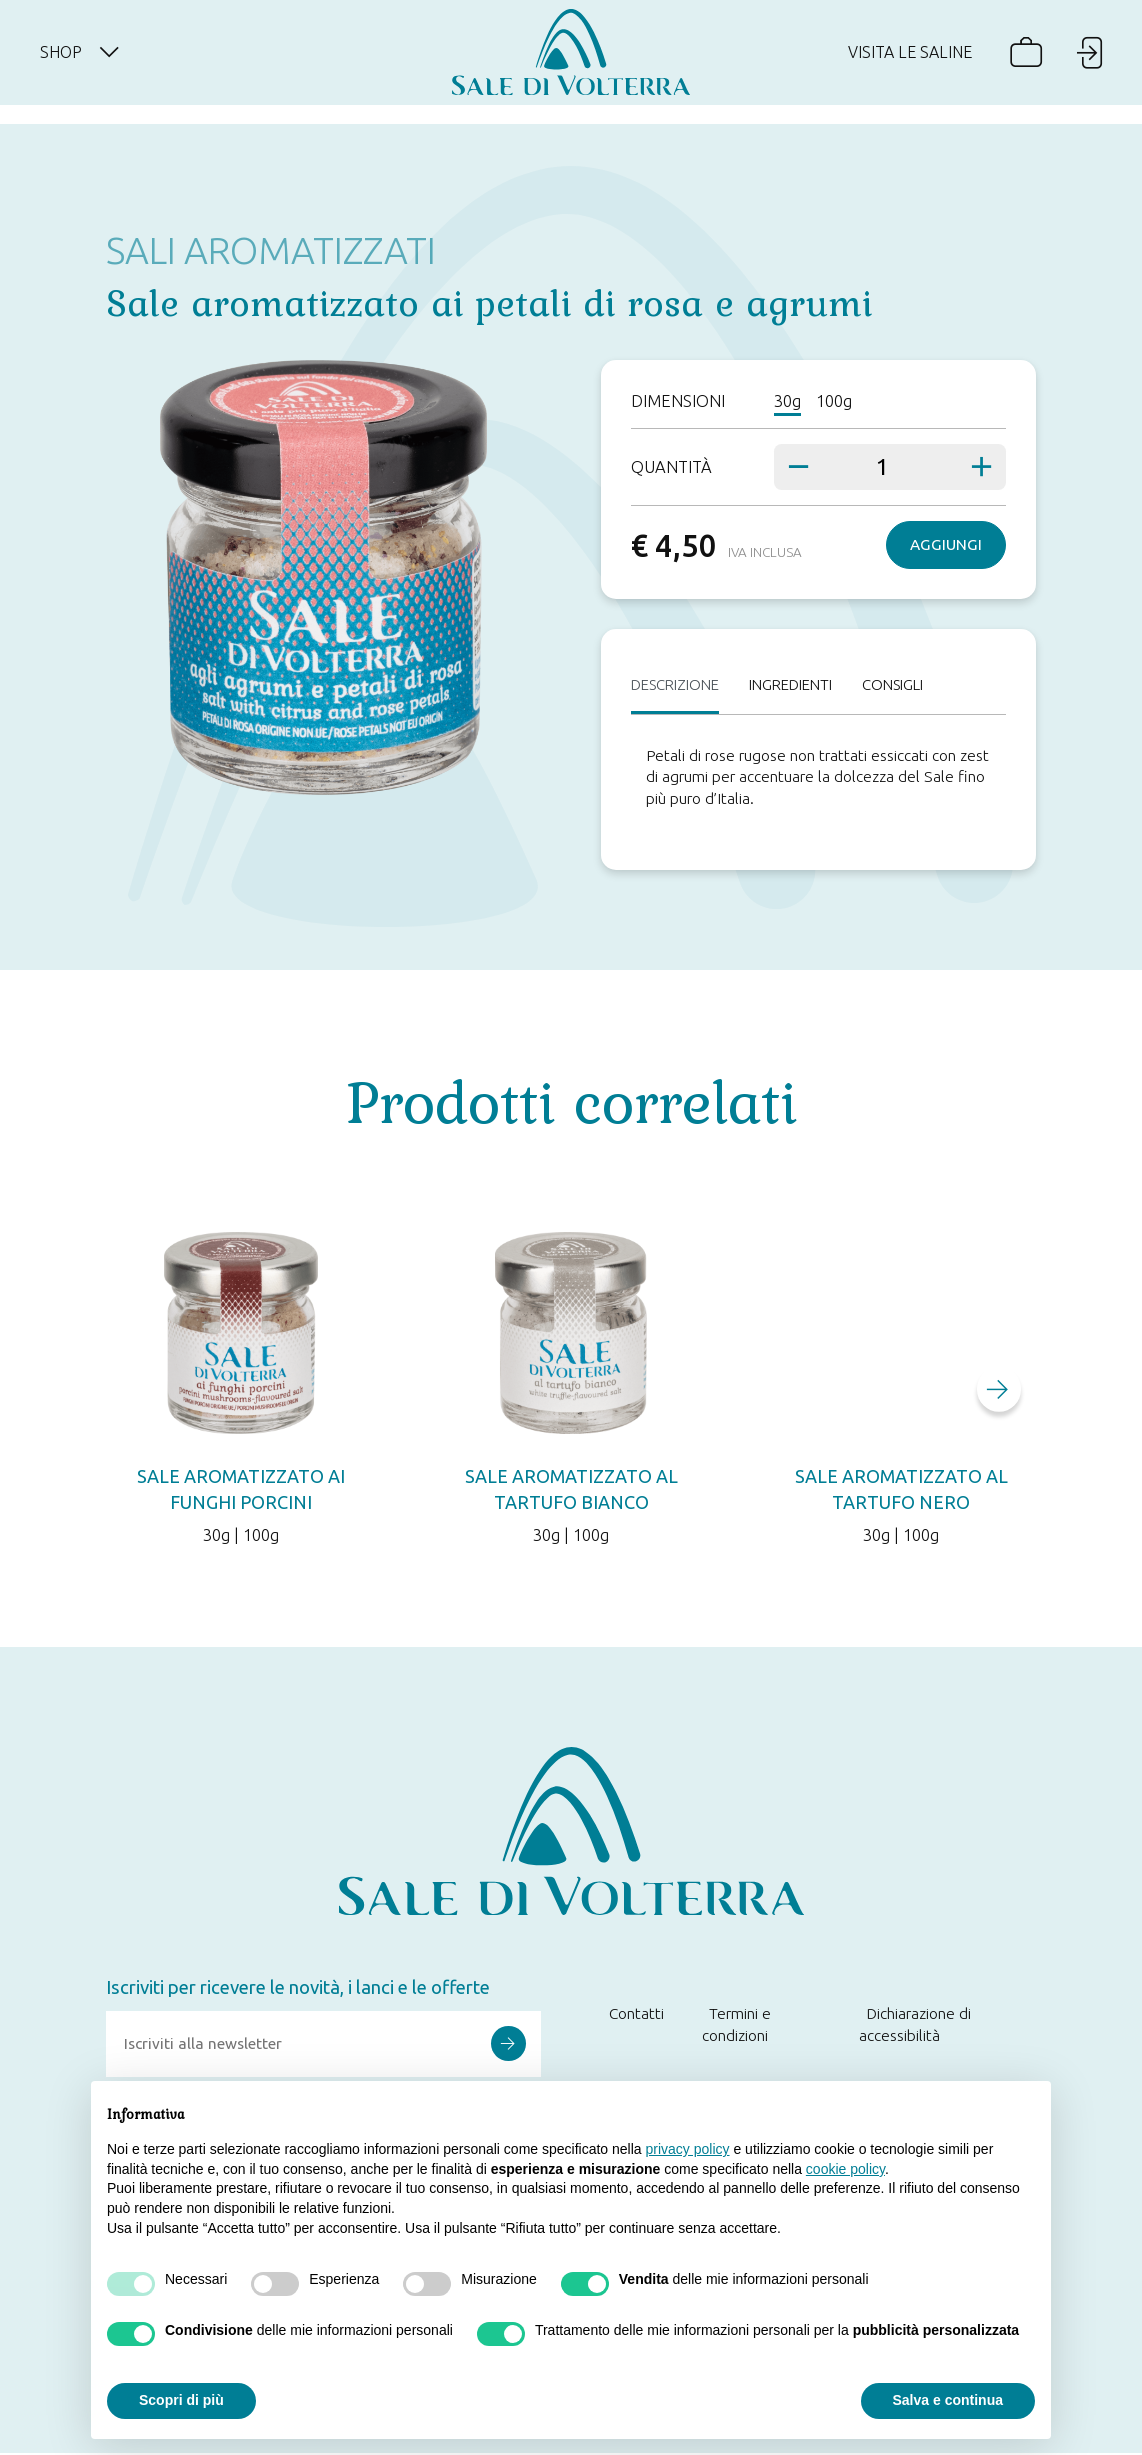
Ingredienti (804, 685)
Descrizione (679, 685)
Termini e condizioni (737, 2026)
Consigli (913, 685)
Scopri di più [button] (181, 2400)
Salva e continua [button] (948, 2400)
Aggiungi (946, 544)
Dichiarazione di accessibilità (915, 2026)
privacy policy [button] (688, 2149)
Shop (91, 61)
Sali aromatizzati (271, 250)
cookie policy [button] (845, 2169)
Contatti (636, 2015)
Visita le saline (902, 62)
